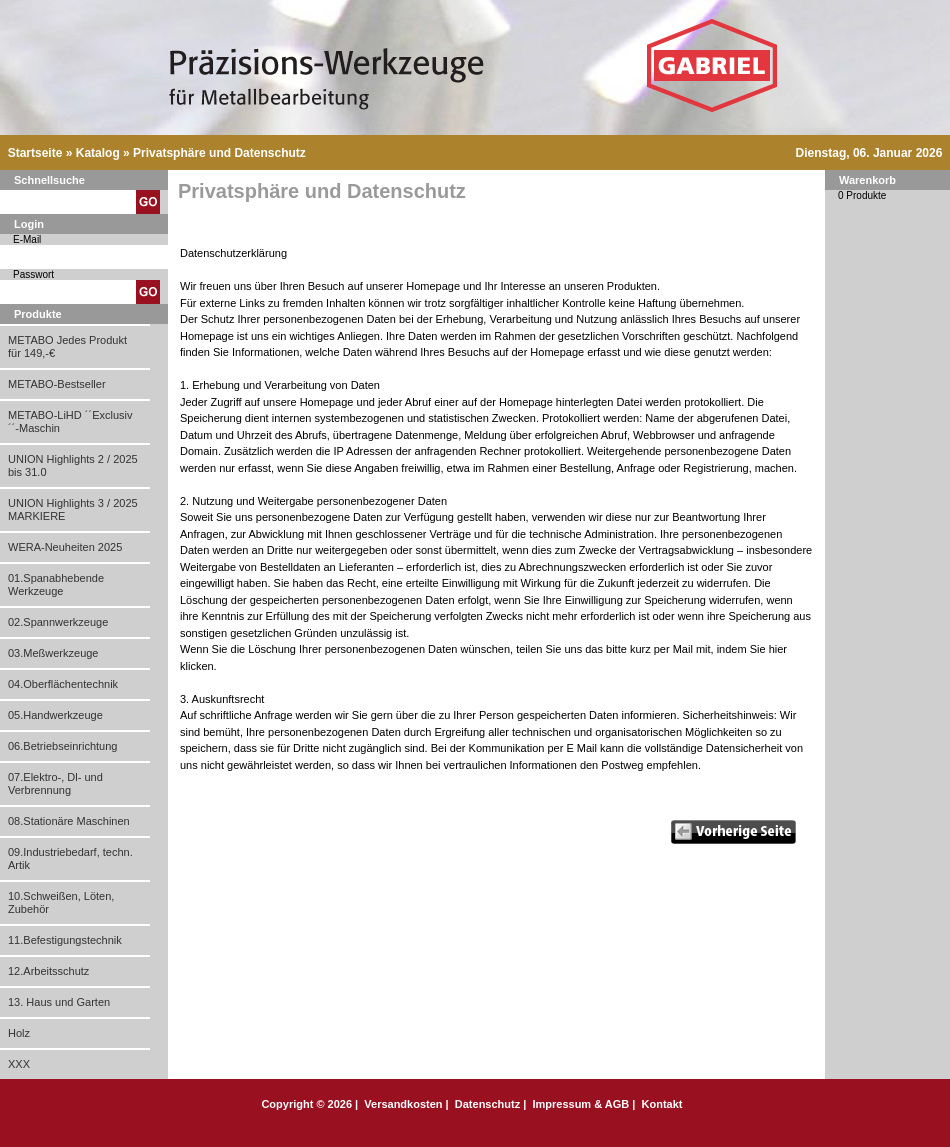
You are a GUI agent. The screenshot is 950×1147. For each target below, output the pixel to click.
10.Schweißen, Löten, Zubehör (61, 902)
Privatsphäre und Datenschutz (219, 153)
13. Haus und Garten (59, 1002)
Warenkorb (867, 180)
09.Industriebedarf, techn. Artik (70, 858)
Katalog (98, 153)
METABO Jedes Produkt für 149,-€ (67, 346)
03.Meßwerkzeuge (53, 653)
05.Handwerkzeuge (55, 715)
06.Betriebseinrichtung (62, 746)
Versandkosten (403, 1104)
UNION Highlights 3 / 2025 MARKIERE (73, 509)
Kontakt (662, 1104)
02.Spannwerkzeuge (58, 622)
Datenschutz (487, 1104)
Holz (19, 1033)
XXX (19, 1064)
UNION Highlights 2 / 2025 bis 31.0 (73, 465)
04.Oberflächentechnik (63, 684)
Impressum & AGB (580, 1104)
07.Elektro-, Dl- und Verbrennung (55, 783)
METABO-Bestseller (57, 384)
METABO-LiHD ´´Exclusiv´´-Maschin (70, 421)
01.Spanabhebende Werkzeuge (56, 584)
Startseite (35, 153)
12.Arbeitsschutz (48, 971)
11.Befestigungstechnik (65, 940)
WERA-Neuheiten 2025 (65, 547)
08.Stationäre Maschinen (69, 821)
